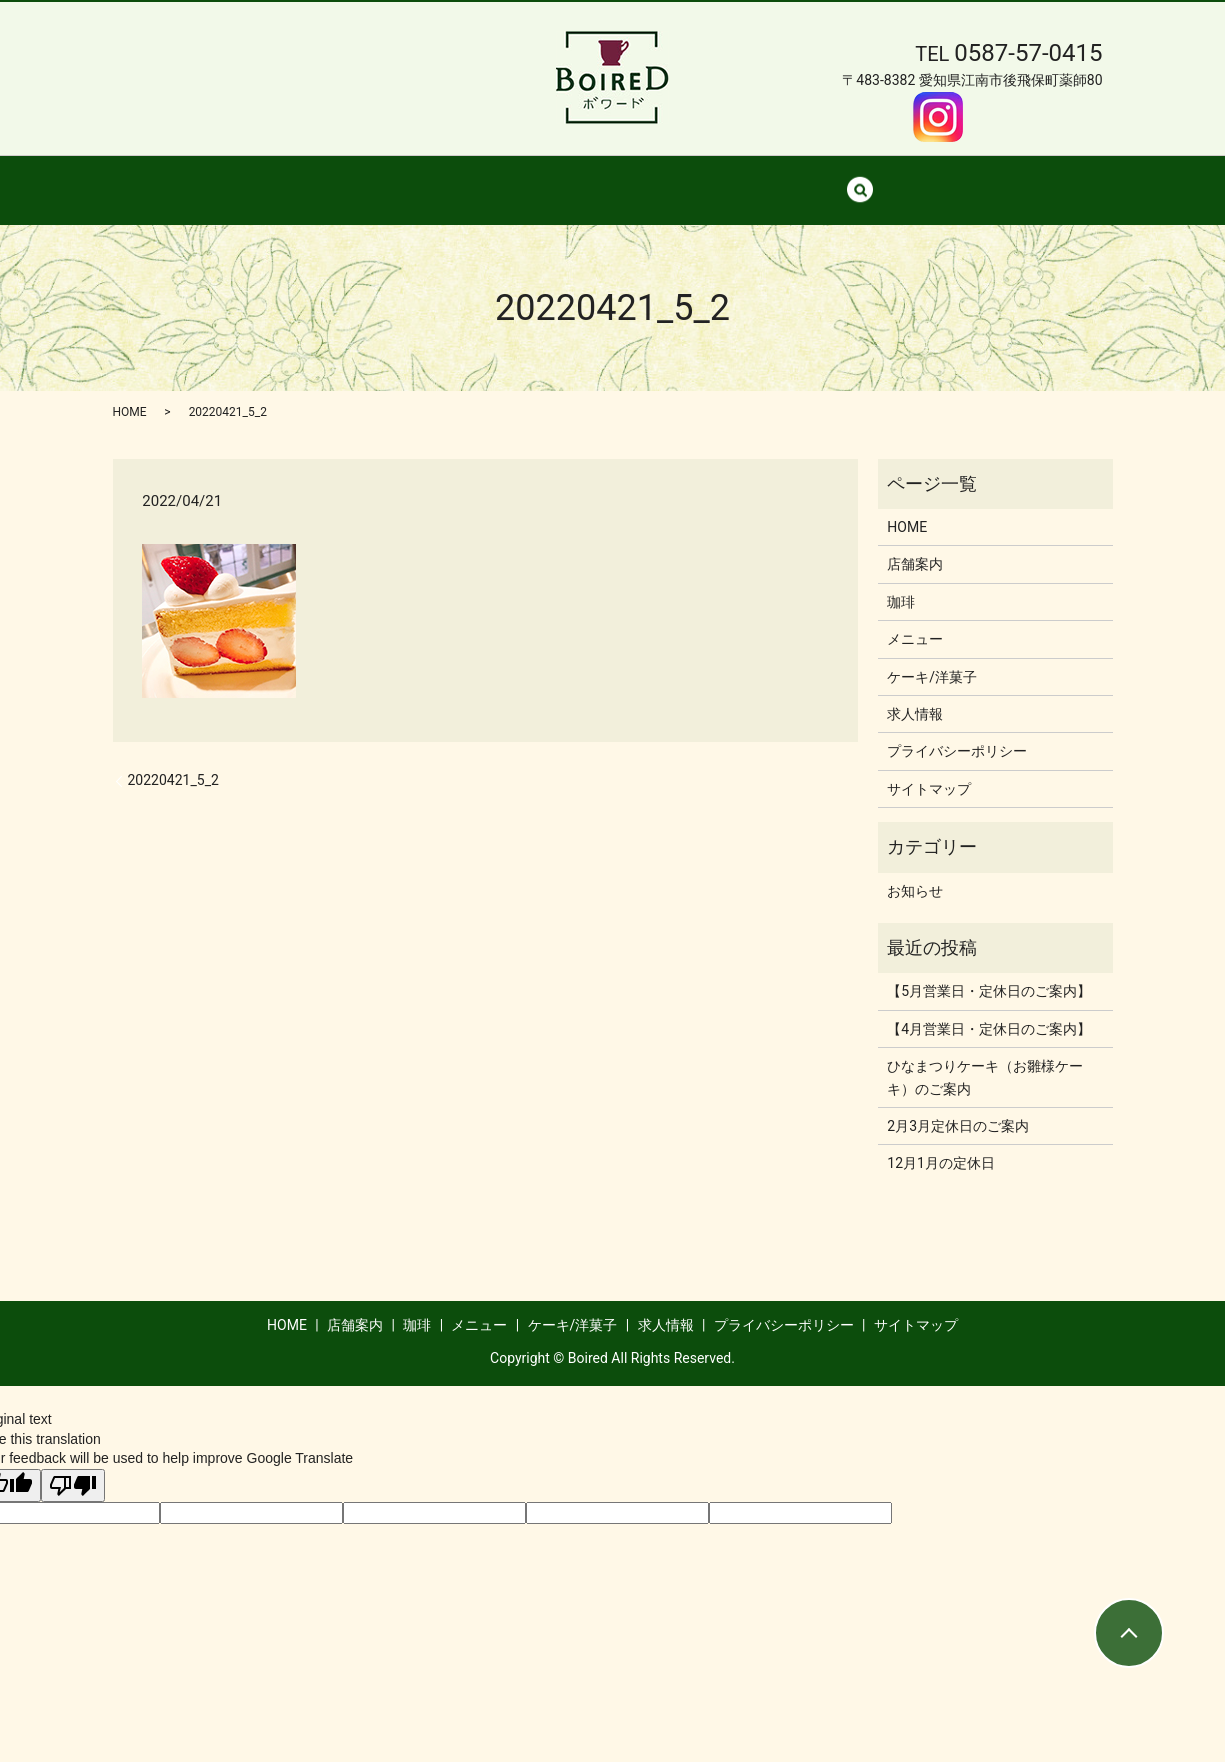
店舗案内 (434, 179)
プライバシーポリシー (957, 732)
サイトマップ (929, 770)
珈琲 (518, 179)
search (911, 180)
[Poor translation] (73, 1466)
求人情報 (831, 179)
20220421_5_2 (173, 761)
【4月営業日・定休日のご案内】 (989, 1010)
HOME (344, 179)
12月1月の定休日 (941, 1144)
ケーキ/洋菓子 (717, 179)
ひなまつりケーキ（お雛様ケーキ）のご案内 (985, 1058)
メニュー (602, 179)
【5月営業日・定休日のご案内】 (989, 972)
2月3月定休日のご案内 (958, 1107)
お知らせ (915, 872)
